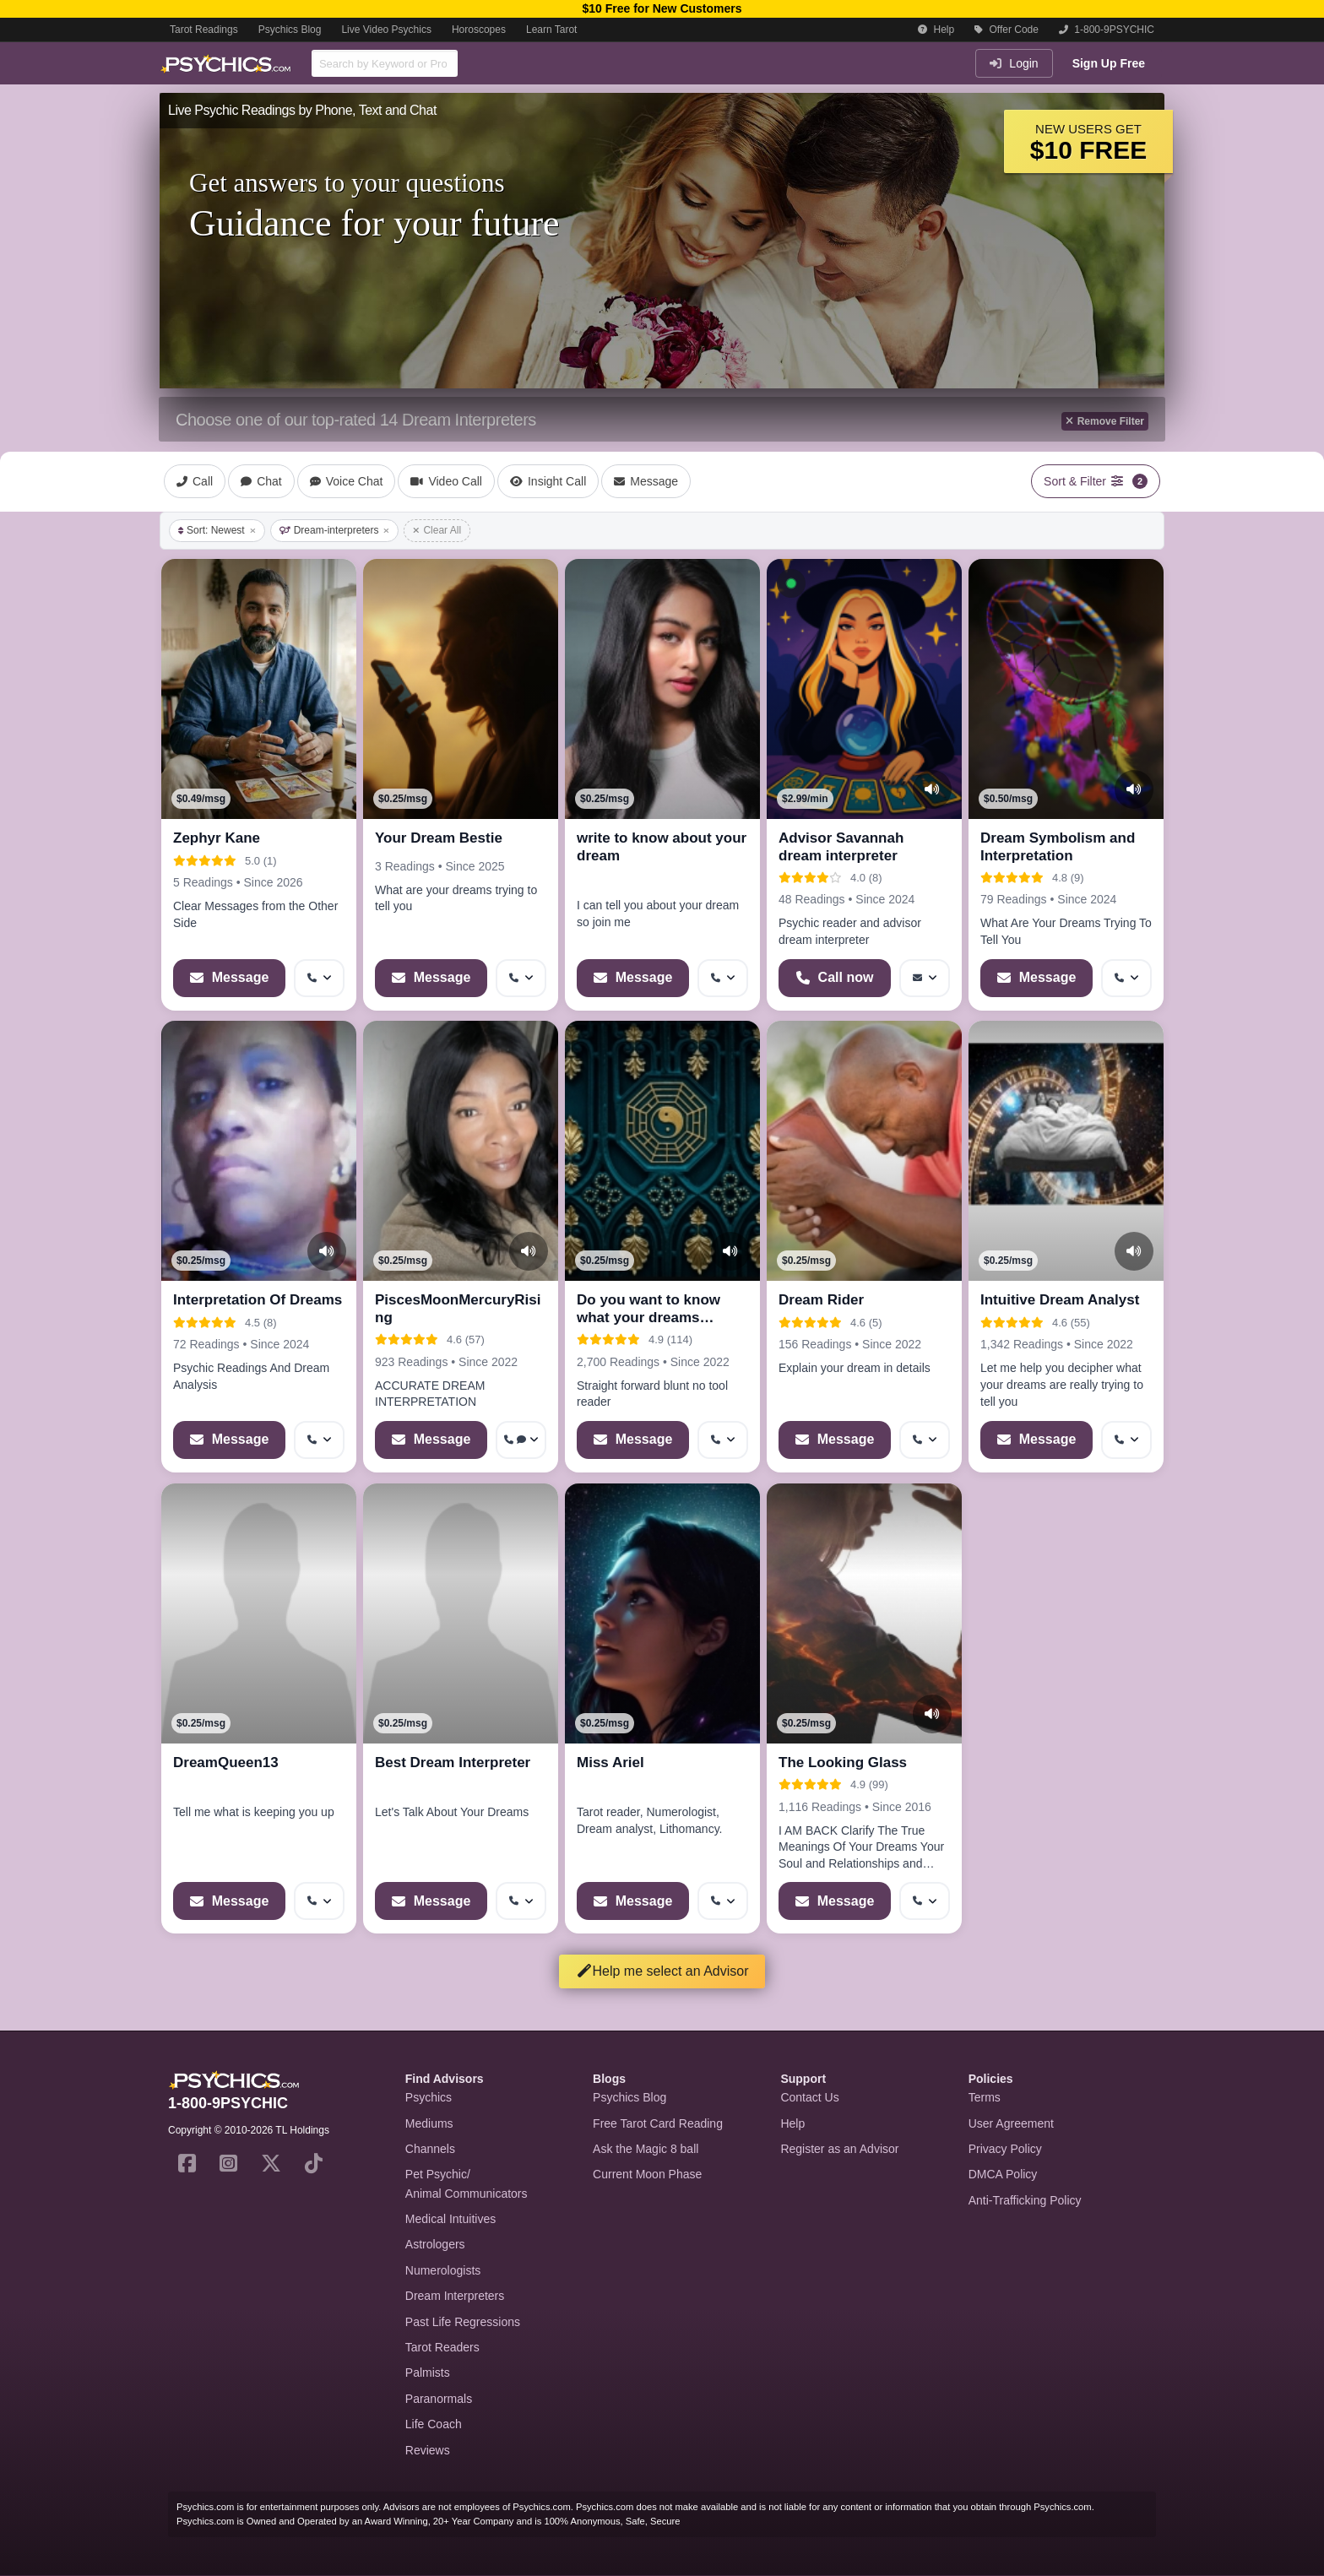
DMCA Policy (1003, 2174)
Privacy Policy (1005, 2149)
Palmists (427, 2372)
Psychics (428, 2097)
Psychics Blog (290, 29)
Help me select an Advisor (662, 1971)
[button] (791, 583)
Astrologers (435, 2244)
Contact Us (809, 2097)
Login (1014, 63)
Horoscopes (479, 29)
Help (936, 29)
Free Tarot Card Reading (658, 2123)
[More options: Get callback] (319, 978)
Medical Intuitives (450, 2219)
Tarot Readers (442, 2347)
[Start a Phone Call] (835, 978)
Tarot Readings (204, 29)
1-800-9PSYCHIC (1106, 29)
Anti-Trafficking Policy (1025, 2200)
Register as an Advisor (839, 2149)
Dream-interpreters (334, 530)
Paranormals (438, 2398)
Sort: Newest (217, 530)
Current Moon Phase (647, 2174)
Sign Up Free (1108, 63)
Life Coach (433, 2424)
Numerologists (442, 2270)
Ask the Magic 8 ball (645, 2149)
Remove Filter (1105, 421)
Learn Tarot (552, 29)
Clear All (437, 530)
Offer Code (1006, 29)
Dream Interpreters (454, 2295)
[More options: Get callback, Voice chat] (521, 1440)
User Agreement (1011, 2123)
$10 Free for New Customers (661, 8)
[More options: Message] (924, 978)
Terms (985, 2097)
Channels (430, 2149)
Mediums (429, 2123)
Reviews (427, 2450)
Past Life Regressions (462, 2322)
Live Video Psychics (386, 29)
